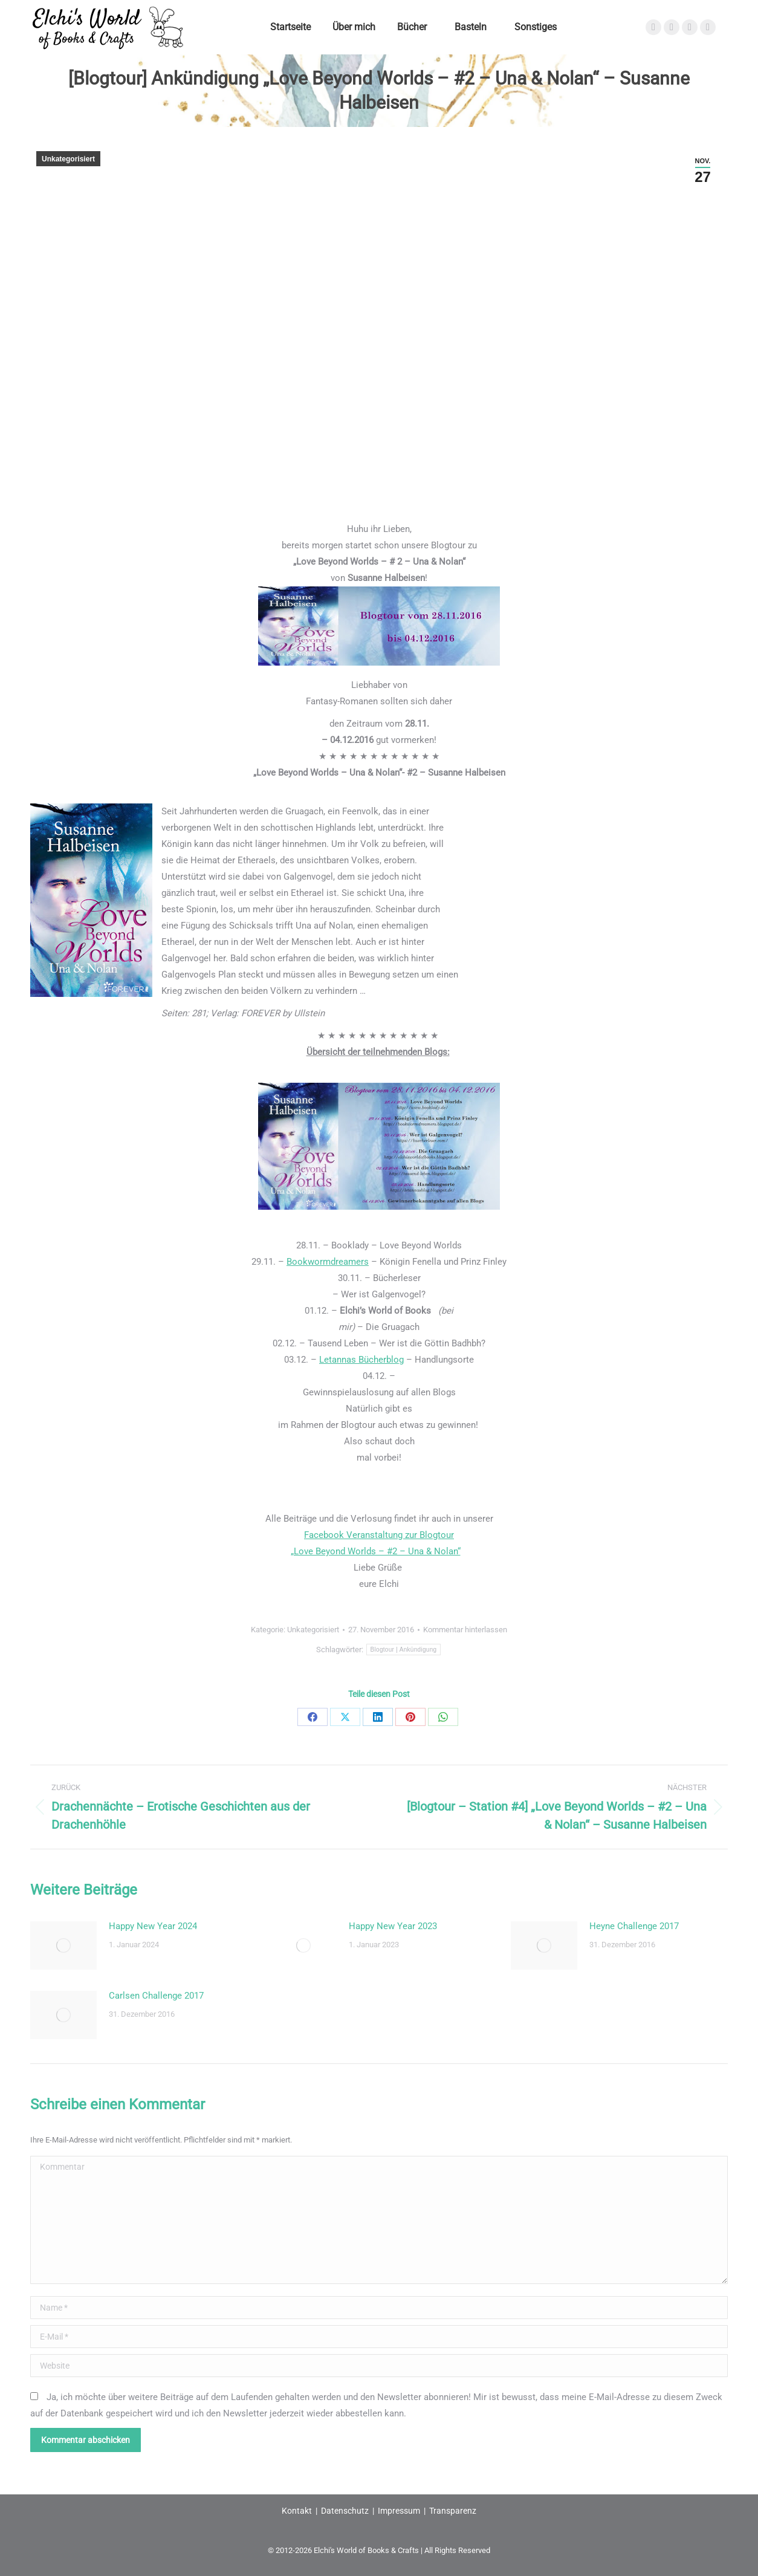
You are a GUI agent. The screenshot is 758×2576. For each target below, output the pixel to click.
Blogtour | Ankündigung (404, 1649)
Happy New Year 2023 (393, 1926)
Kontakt (297, 2511)
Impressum (399, 2511)
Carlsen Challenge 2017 (156, 1995)
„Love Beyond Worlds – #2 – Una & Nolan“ (376, 1551)
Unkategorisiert (68, 159)
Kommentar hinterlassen (465, 1629)
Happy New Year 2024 (153, 1926)
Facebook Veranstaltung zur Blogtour (379, 1535)
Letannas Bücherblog (361, 1359)
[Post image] (63, 1945)
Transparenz (452, 2511)
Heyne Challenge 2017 (634, 1926)
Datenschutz (345, 2511)
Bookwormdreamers (328, 1261)
